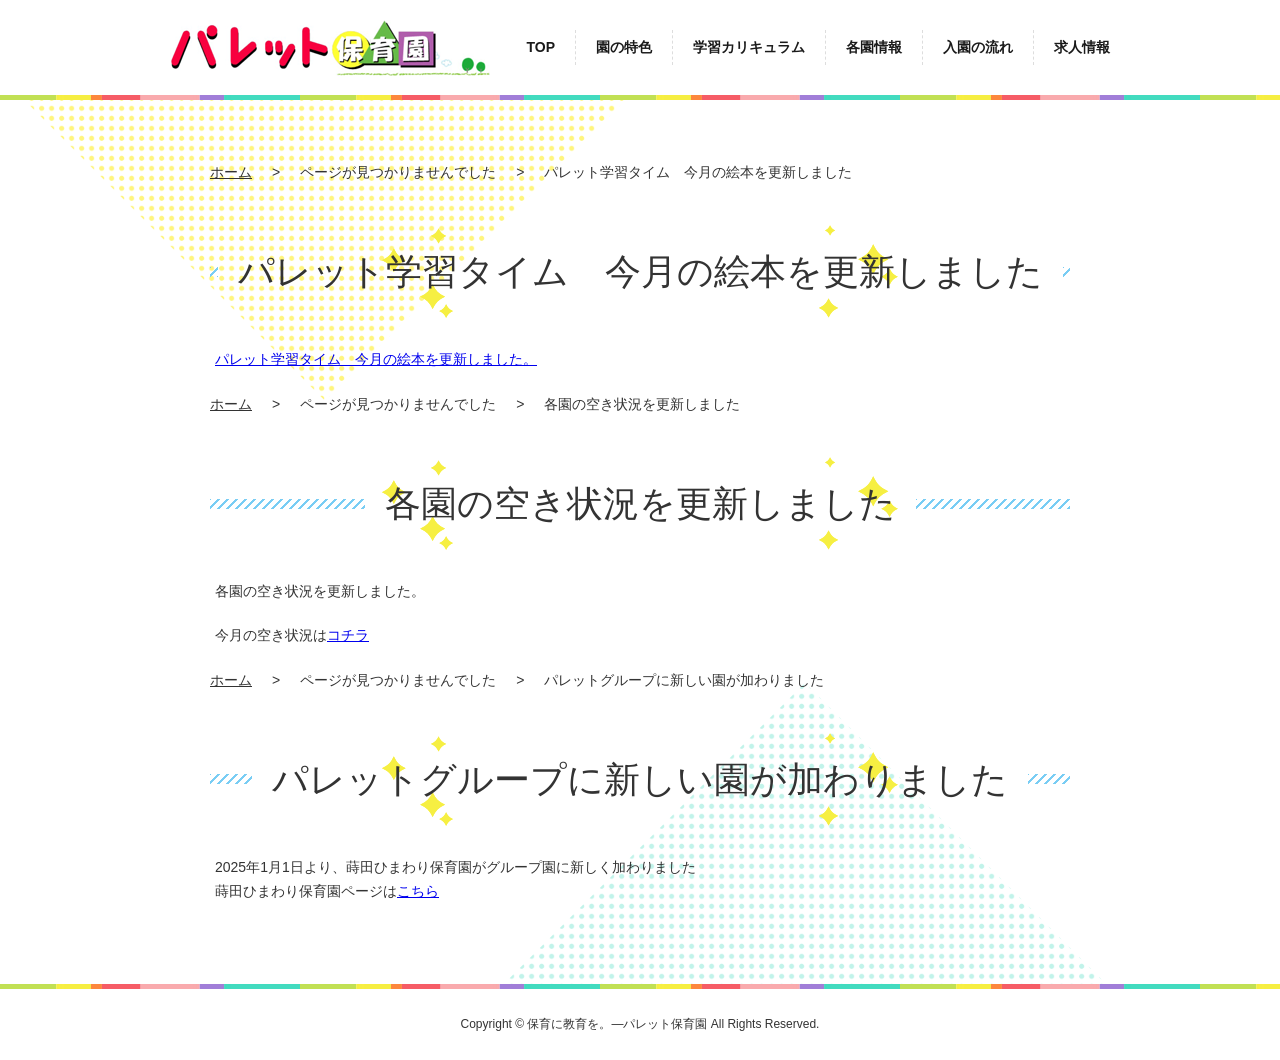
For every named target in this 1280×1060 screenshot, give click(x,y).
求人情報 (1082, 47)
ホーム (231, 172)
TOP (540, 47)
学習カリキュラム (749, 47)
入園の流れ (978, 47)
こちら (418, 891)
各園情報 (874, 47)
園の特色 (624, 47)
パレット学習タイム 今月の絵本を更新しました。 (376, 359)
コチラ (348, 635)
